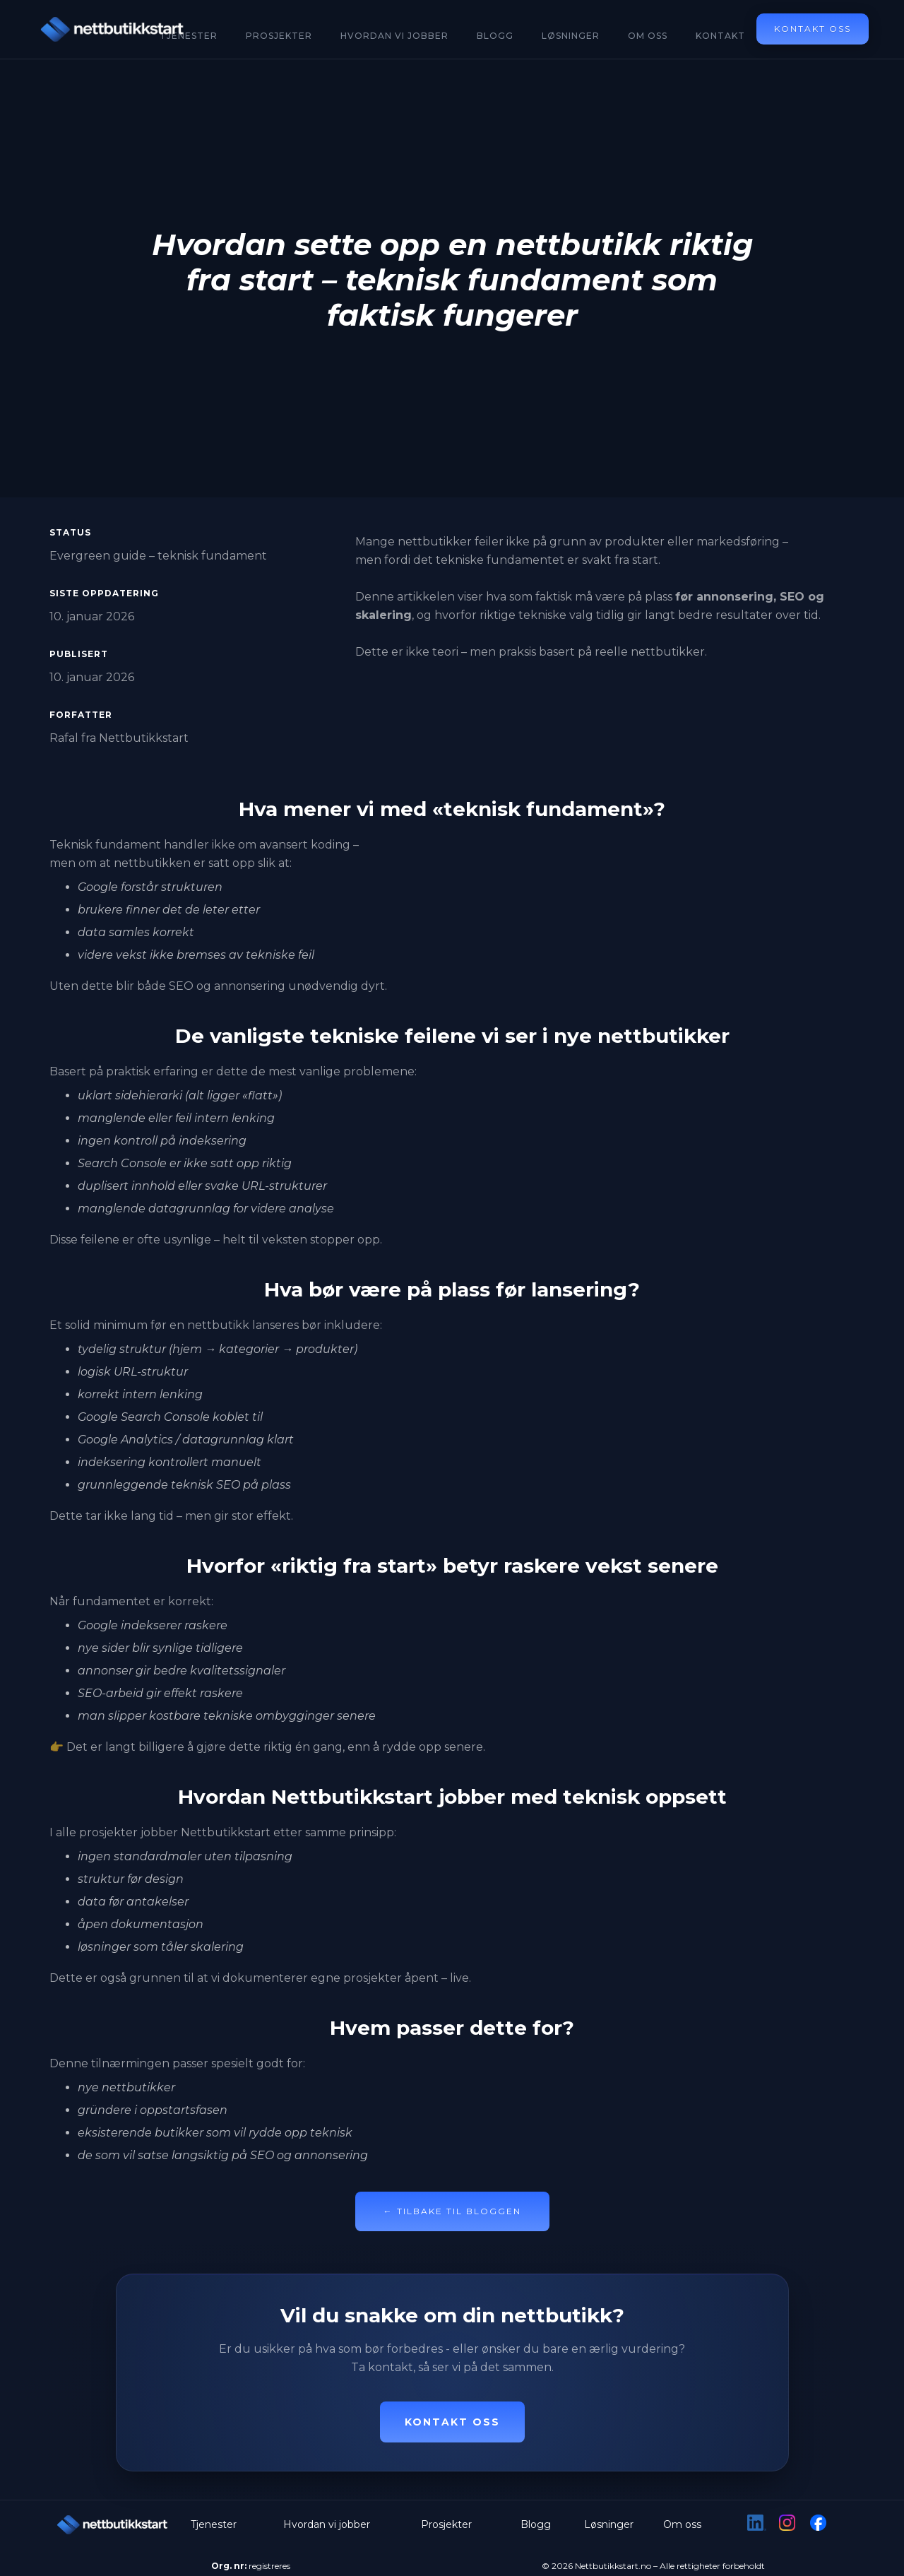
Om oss (647, 35)
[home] (113, 29)
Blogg (495, 35)
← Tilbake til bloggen (452, 2211)
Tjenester (214, 2524)
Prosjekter (279, 35)
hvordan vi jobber (394, 35)
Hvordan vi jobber (326, 2524)
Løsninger (571, 35)
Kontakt (720, 35)
